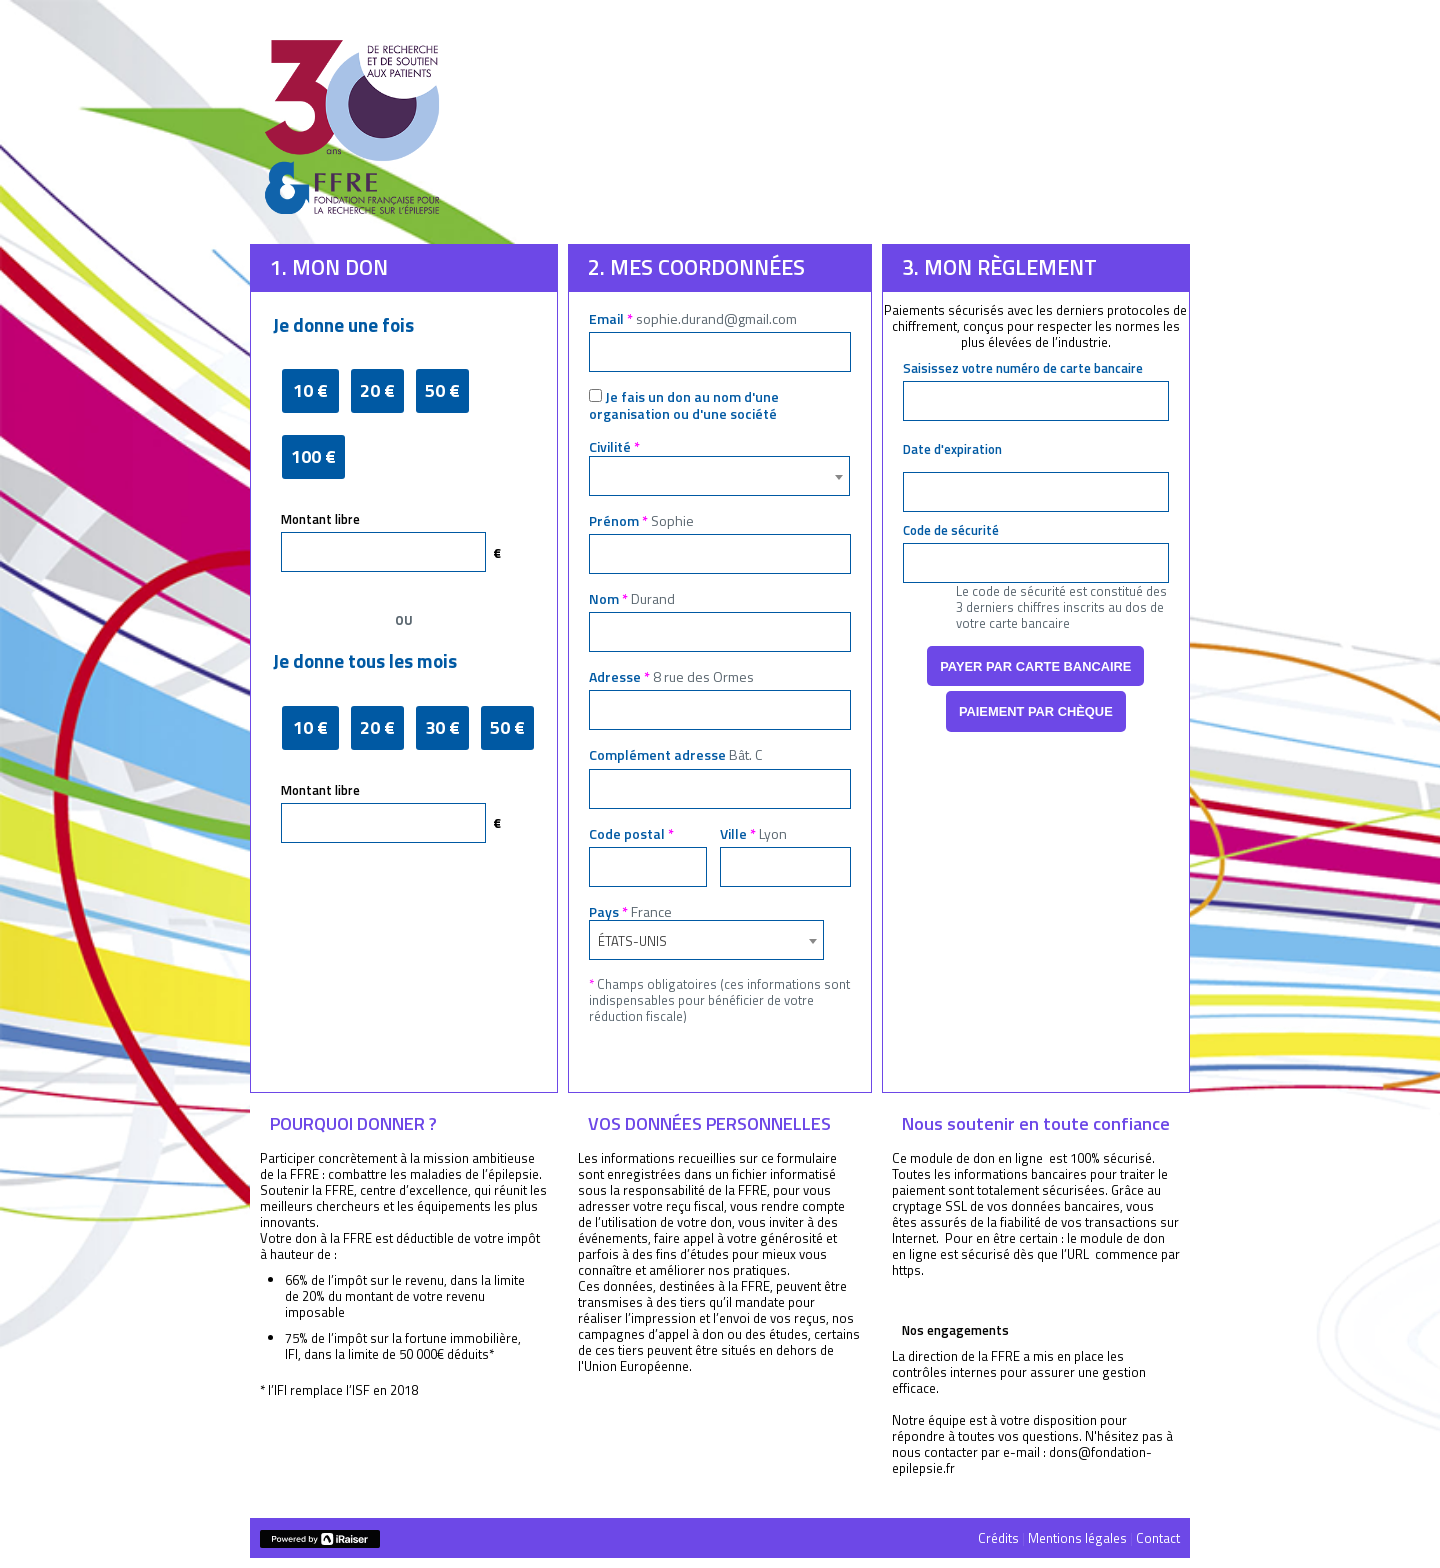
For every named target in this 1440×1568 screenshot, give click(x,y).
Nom (632, 598)
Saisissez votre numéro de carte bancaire (1023, 368)
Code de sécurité (951, 530)
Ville (753, 833)
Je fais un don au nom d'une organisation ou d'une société (684, 405)
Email (693, 318)
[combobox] (719, 476)
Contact (1158, 1538)
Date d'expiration (952, 449)
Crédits (998, 1538)
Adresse (671, 676)
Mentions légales (1077, 1538)
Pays (630, 911)
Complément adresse (675, 754)
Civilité (614, 446)
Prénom (641, 520)
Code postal (631, 833)
